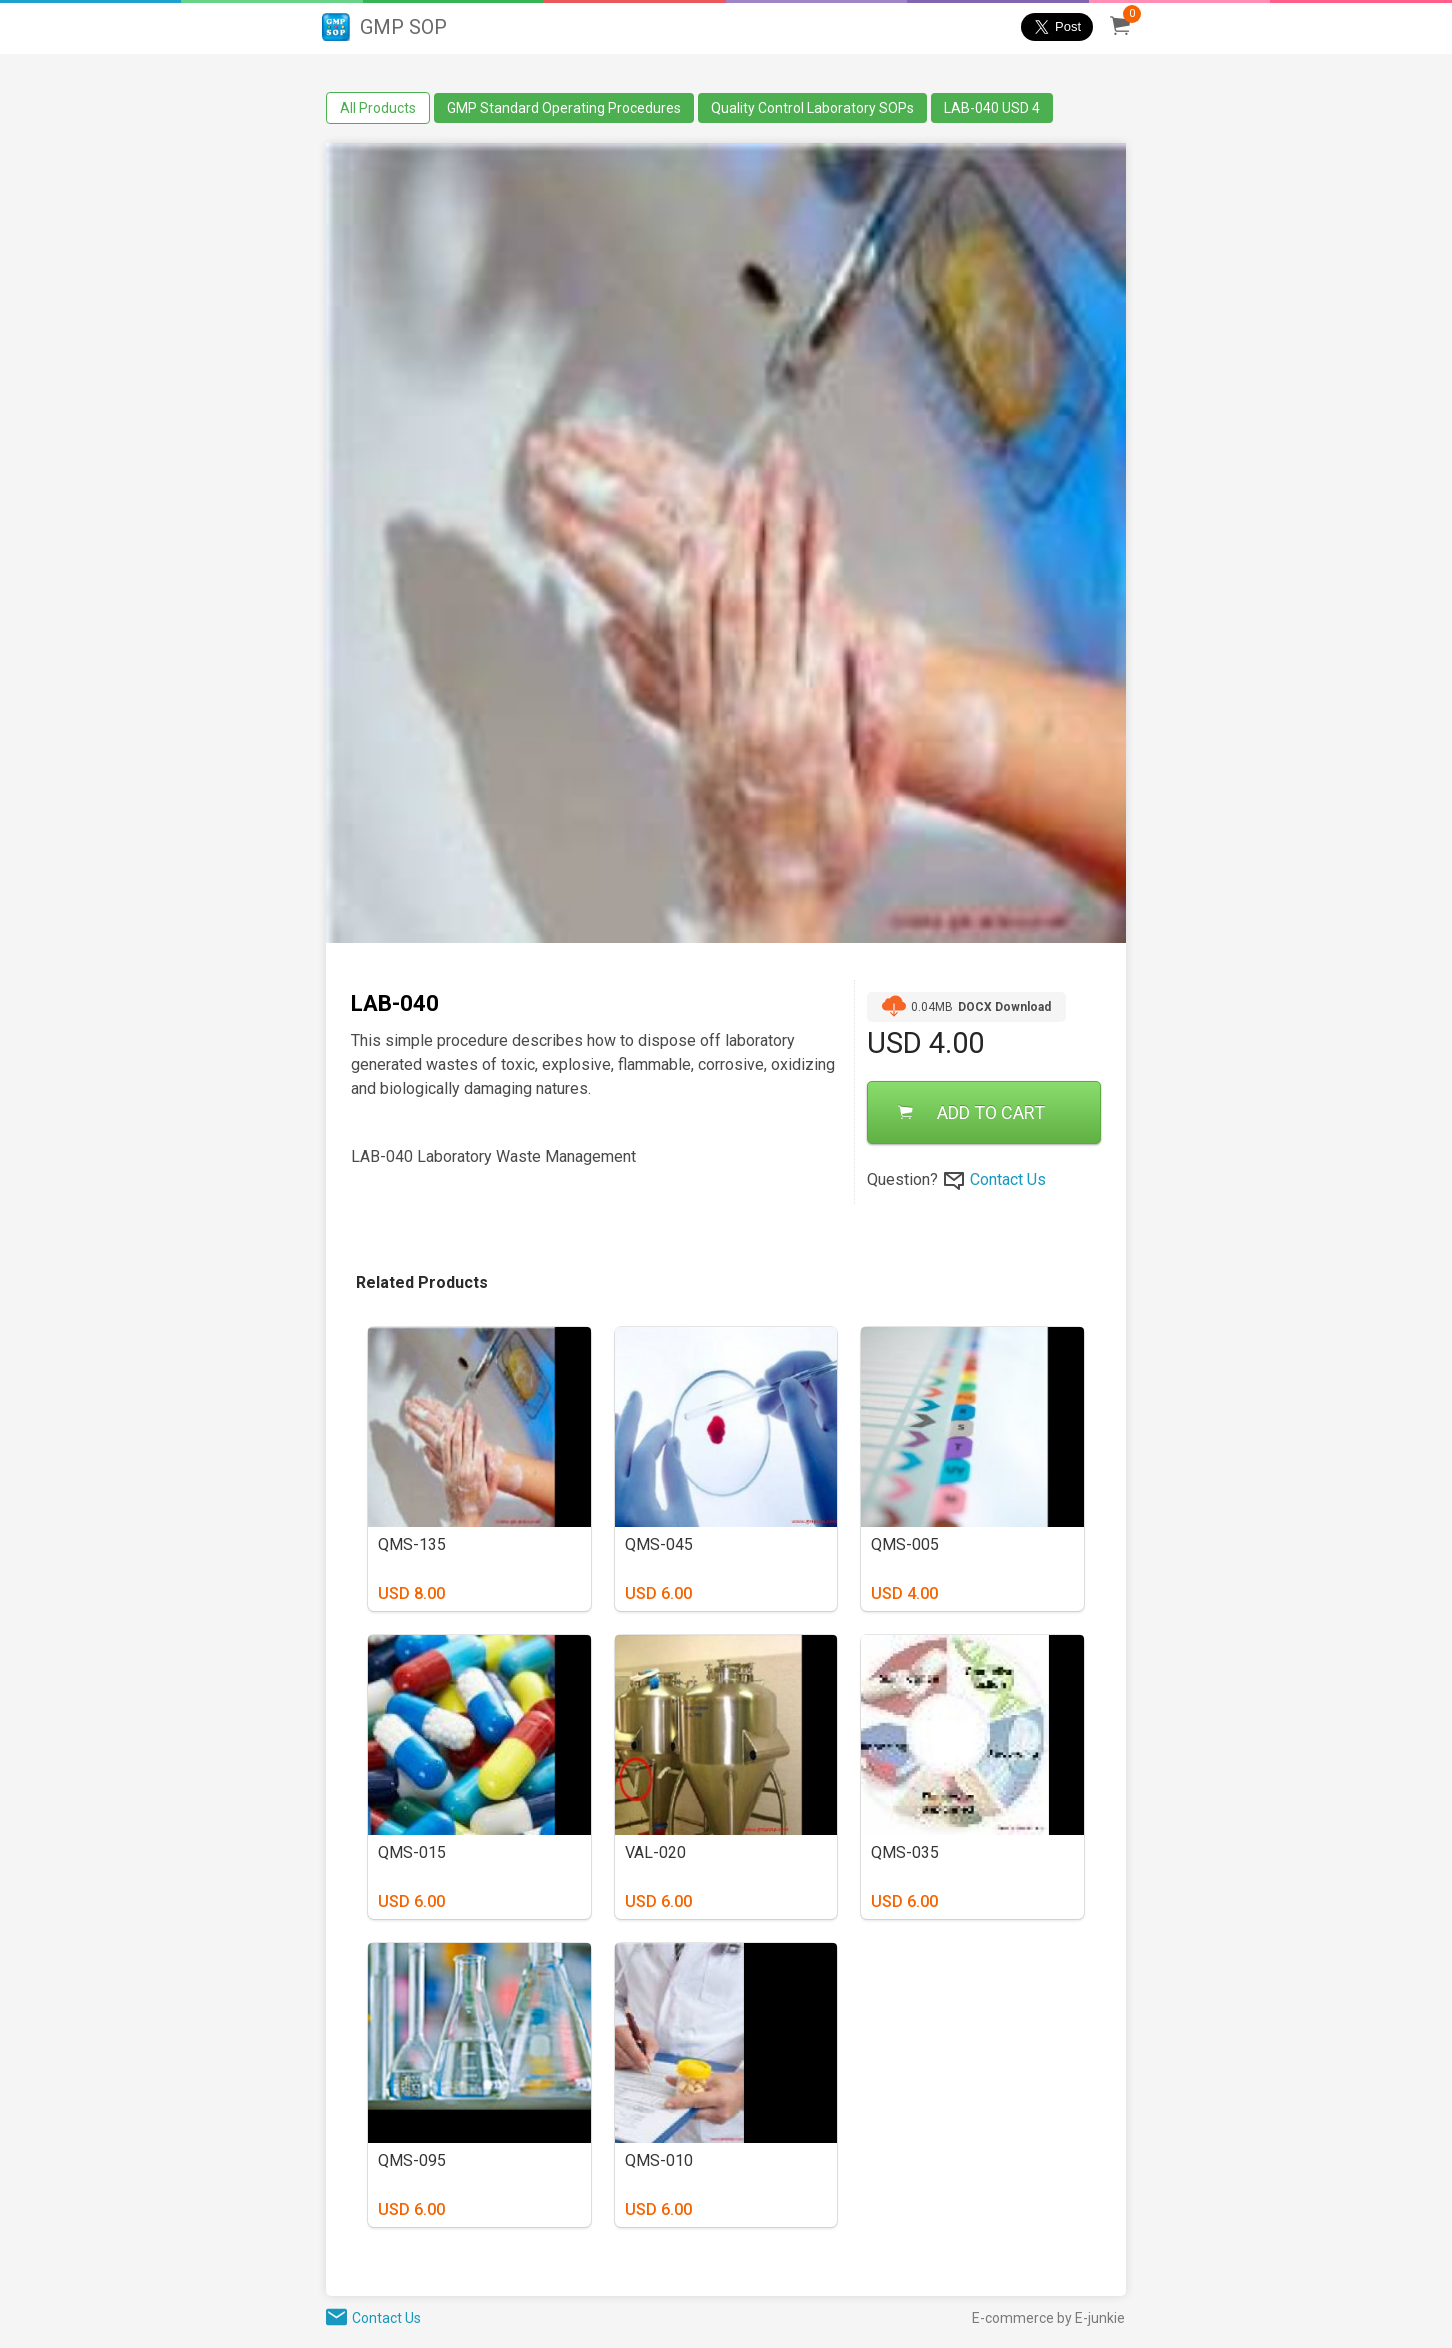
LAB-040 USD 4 (992, 108)
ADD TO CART (971, 1112)
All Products (378, 108)
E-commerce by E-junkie (1048, 2318)
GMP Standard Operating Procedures (564, 108)
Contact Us (1008, 1179)
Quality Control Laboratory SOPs (812, 108)
